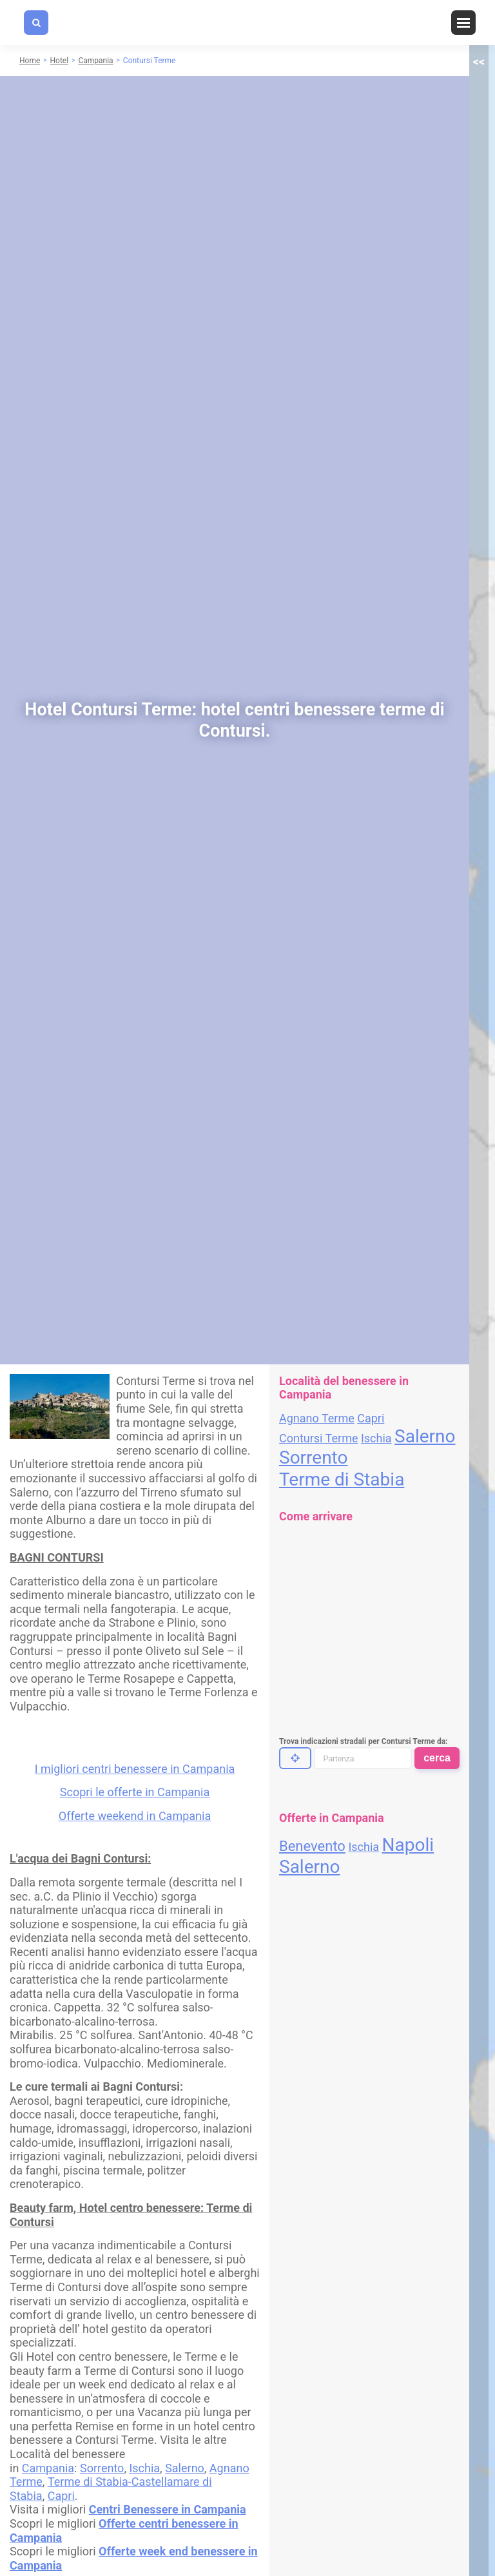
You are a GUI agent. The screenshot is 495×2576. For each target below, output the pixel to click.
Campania (48, 2468)
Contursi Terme (318, 1438)
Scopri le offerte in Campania (134, 1792)
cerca (437, 1757)
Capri (61, 2496)
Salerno (184, 2468)
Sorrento (102, 2468)
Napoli (408, 1844)
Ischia (144, 2468)
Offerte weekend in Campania (135, 1816)
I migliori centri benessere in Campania (135, 1769)
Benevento (312, 1846)
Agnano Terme (316, 1418)
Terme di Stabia (341, 1479)
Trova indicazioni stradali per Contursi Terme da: (363, 1741)
